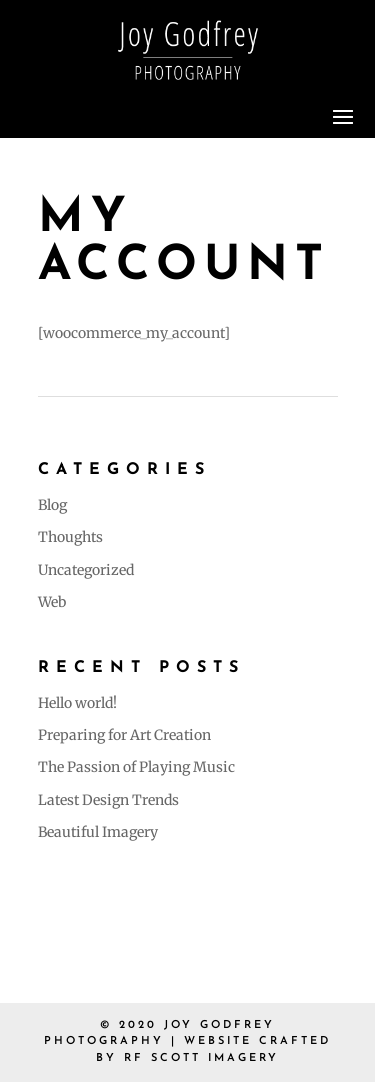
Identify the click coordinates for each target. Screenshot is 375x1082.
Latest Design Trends (108, 800)
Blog (52, 505)
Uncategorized (86, 570)
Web (52, 602)
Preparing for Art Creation (124, 735)
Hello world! (77, 703)
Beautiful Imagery (98, 832)
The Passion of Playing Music (136, 767)
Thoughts (70, 537)
